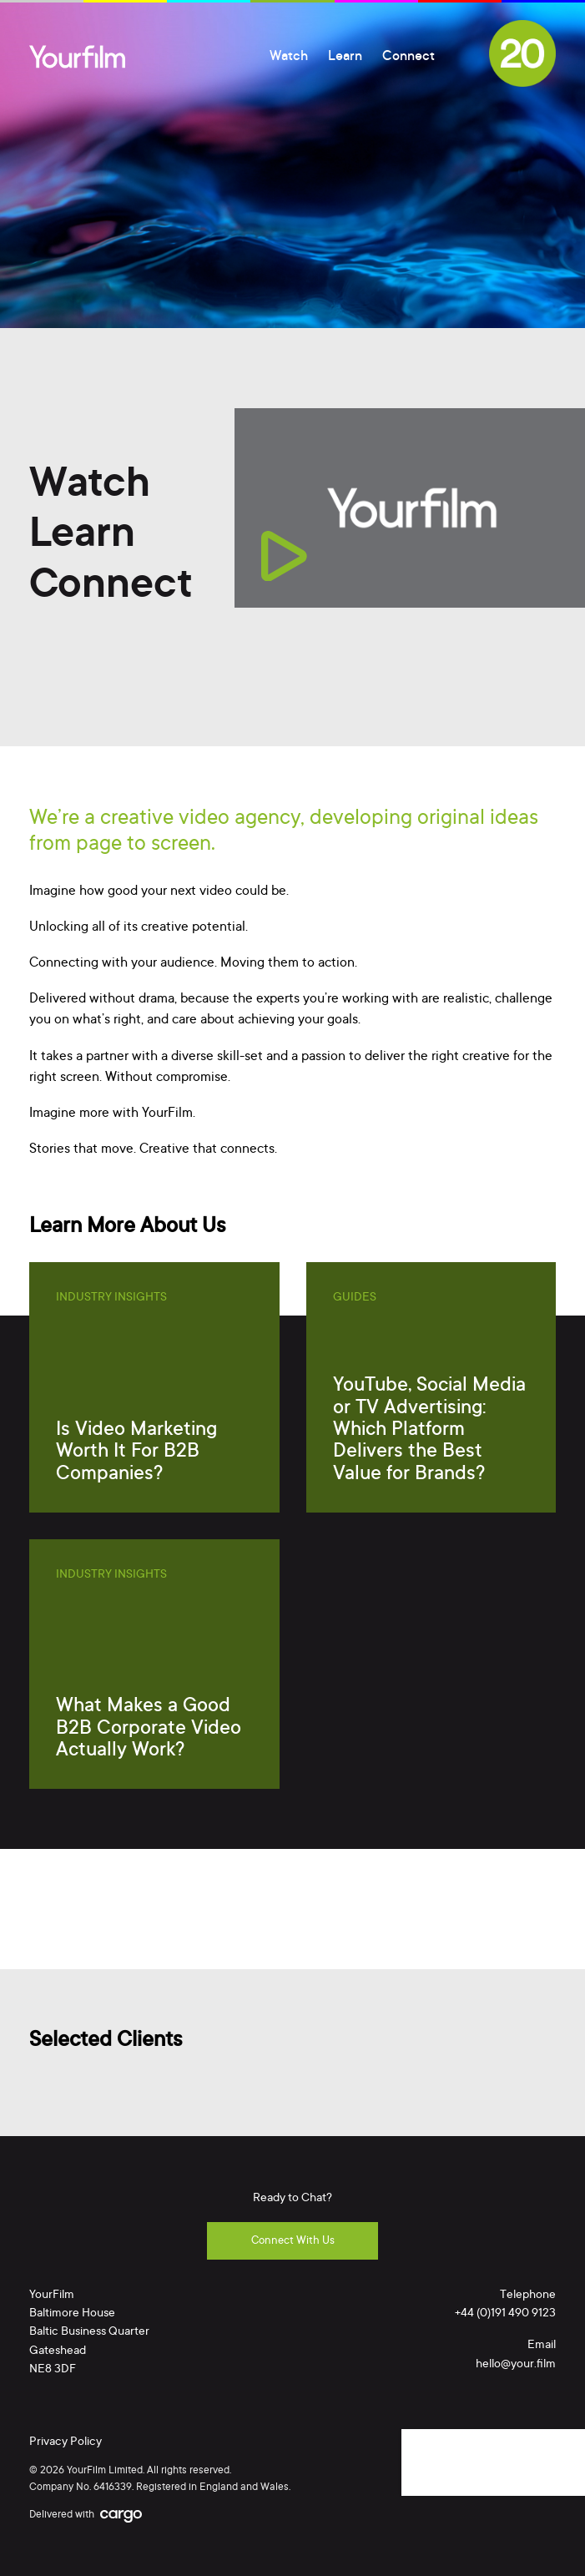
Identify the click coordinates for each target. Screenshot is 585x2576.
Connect (408, 56)
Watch (289, 56)
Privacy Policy (65, 2442)
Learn (345, 56)
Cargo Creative (121, 2517)
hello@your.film (516, 2364)
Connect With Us (293, 2241)
